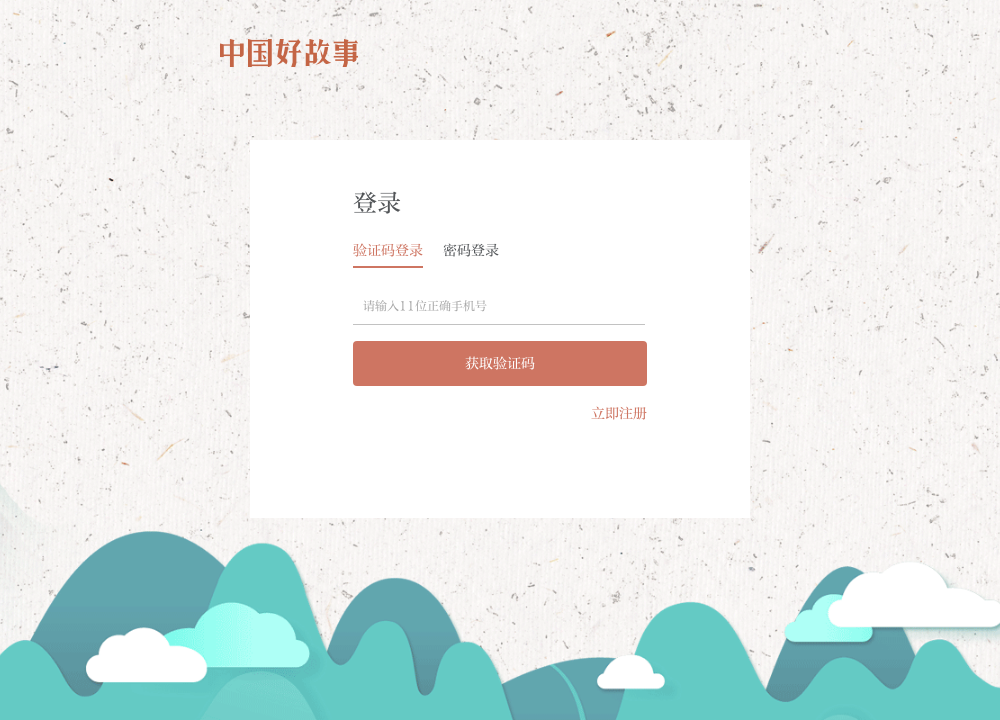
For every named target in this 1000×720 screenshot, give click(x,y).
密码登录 (471, 250)
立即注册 (619, 413)
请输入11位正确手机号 (425, 306)
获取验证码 (500, 363)
